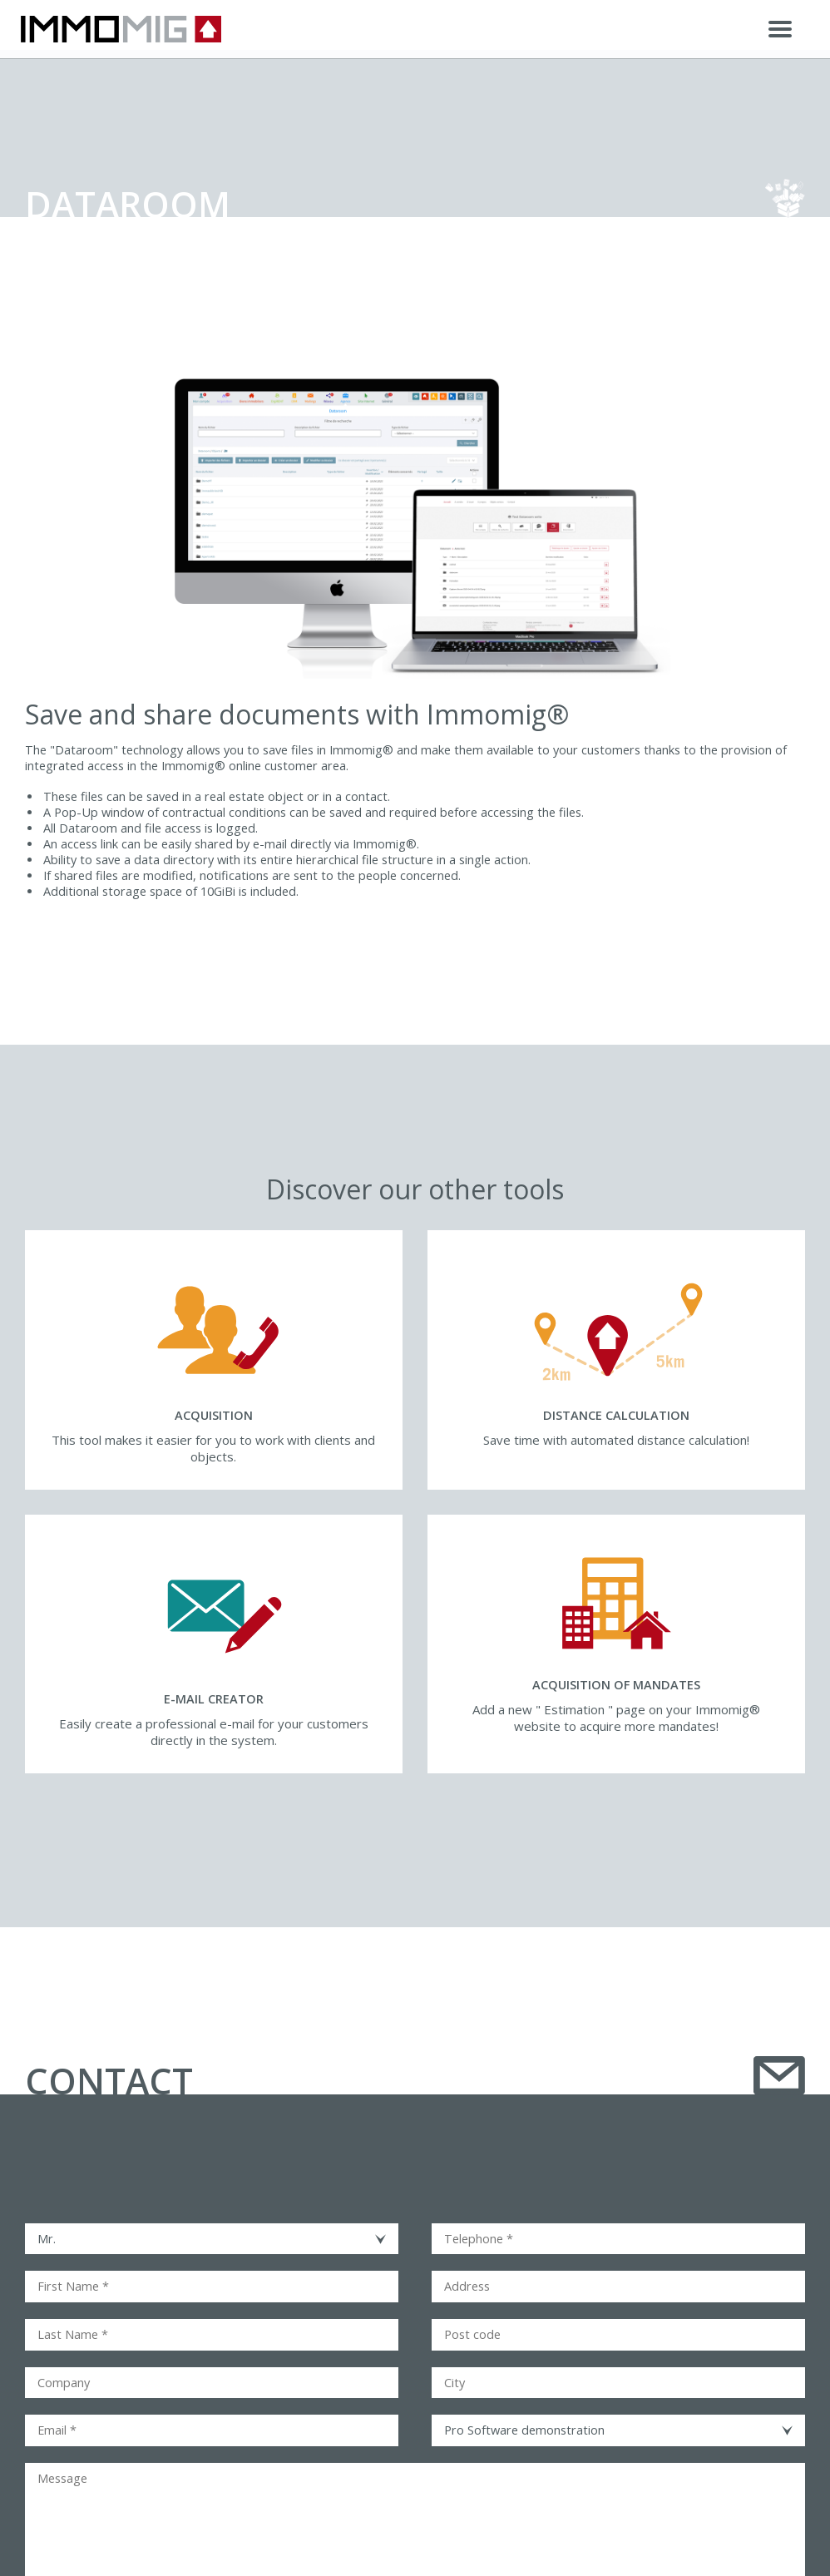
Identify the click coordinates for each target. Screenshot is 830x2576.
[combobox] (211, 2239)
